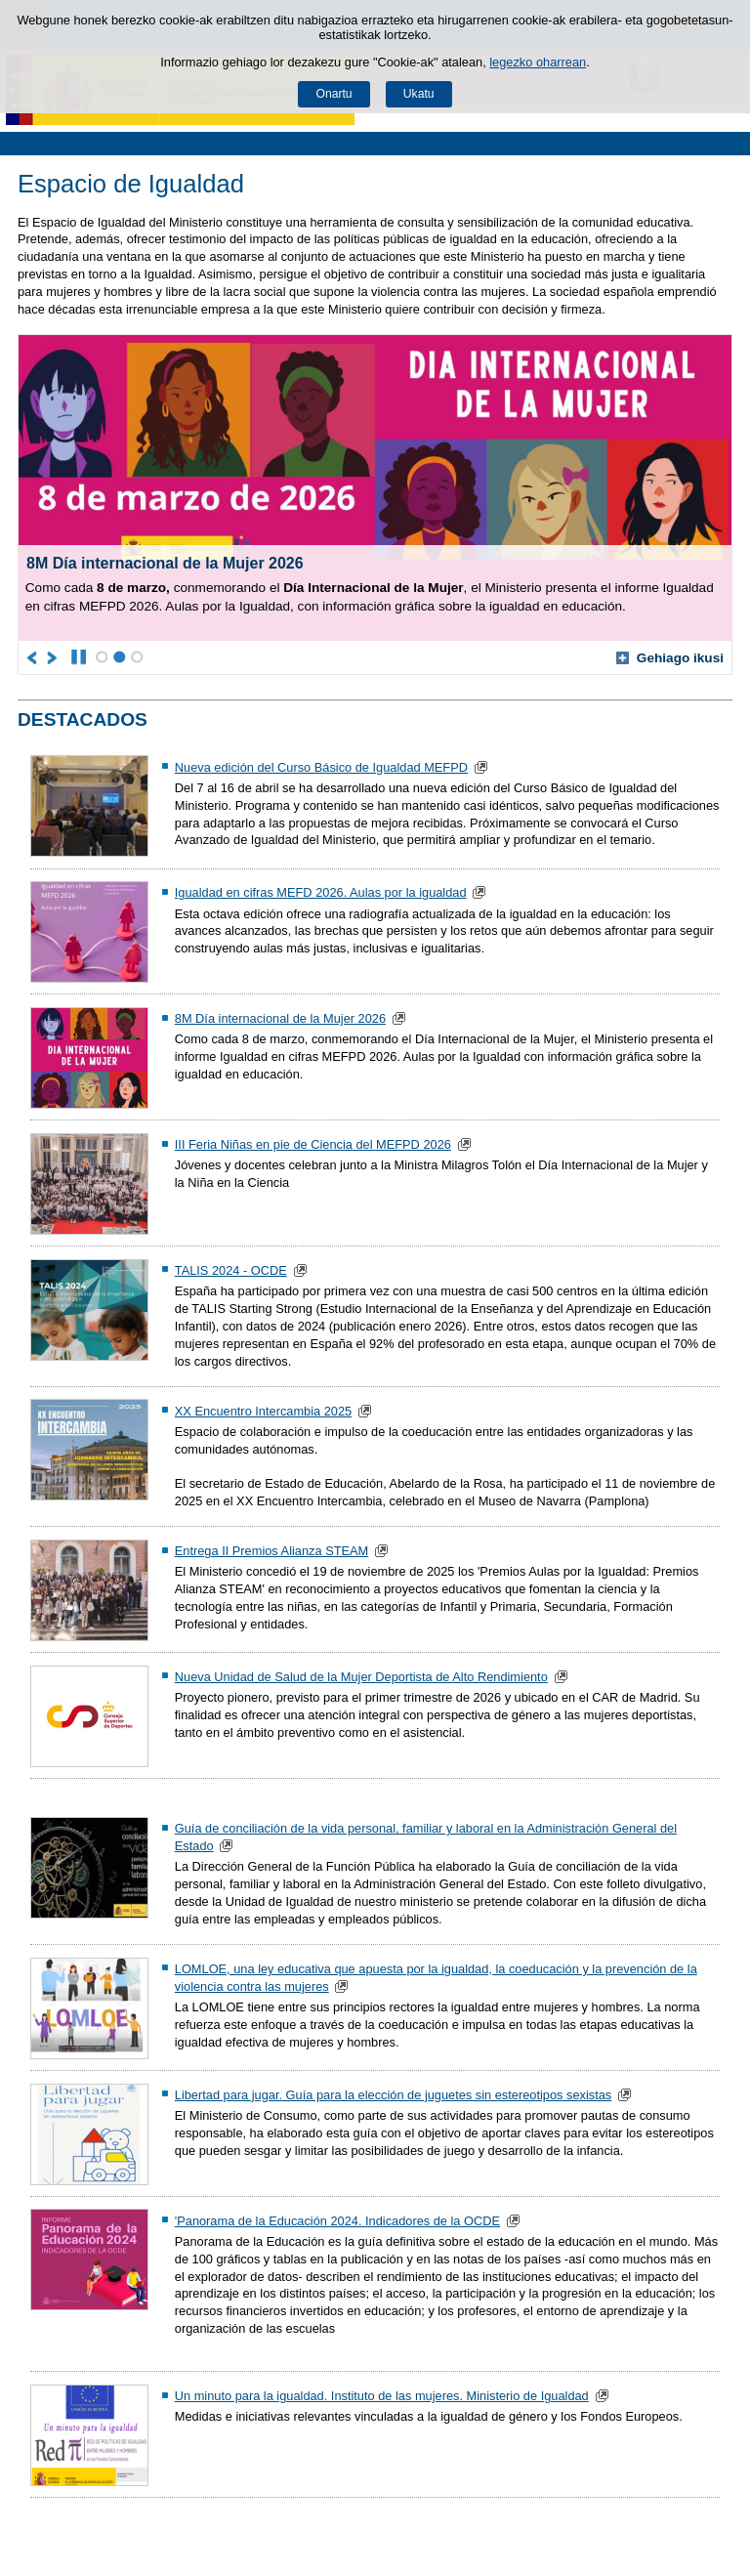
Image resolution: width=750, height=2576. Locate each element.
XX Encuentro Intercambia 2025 (263, 1411)
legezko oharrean (537, 62)
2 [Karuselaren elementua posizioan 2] (119, 657)
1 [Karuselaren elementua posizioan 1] (102, 657)
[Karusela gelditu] (78, 657)
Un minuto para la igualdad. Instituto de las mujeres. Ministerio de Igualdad (382, 2395)
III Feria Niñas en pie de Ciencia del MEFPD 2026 (313, 1144)
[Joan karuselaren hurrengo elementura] (53, 657)
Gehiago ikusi (670, 658)
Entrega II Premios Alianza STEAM (271, 1550)
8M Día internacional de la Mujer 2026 (280, 1018)
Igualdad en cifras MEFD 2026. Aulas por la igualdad (321, 892)
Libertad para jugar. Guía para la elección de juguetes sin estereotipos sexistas (393, 2095)
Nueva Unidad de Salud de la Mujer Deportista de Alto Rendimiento (361, 1676)
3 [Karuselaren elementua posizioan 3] (137, 657)
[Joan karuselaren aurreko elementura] (32, 657)
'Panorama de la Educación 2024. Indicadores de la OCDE (337, 2221)
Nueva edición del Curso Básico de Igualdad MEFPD (321, 767)
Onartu (333, 94)
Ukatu (419, 94)
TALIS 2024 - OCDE (231, 1270)
